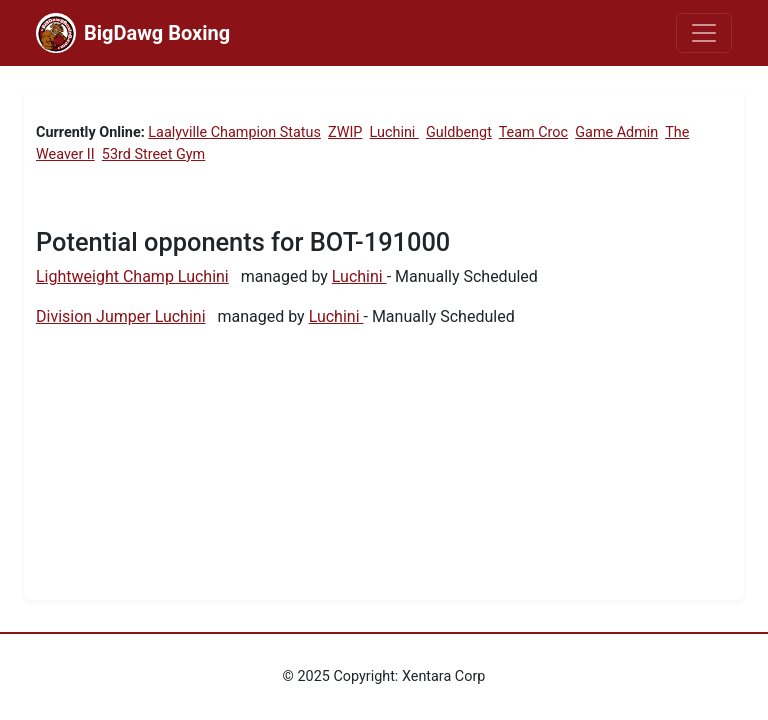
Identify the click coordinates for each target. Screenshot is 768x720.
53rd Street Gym (153, 154)
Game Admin (616, 132)
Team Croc (533, 132)
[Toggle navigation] (704, 33)
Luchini (394, 132)
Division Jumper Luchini (121, 316)
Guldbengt (459, 132)
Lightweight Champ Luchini (132, 276)
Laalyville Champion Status (234, 132)
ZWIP (345, 132)
